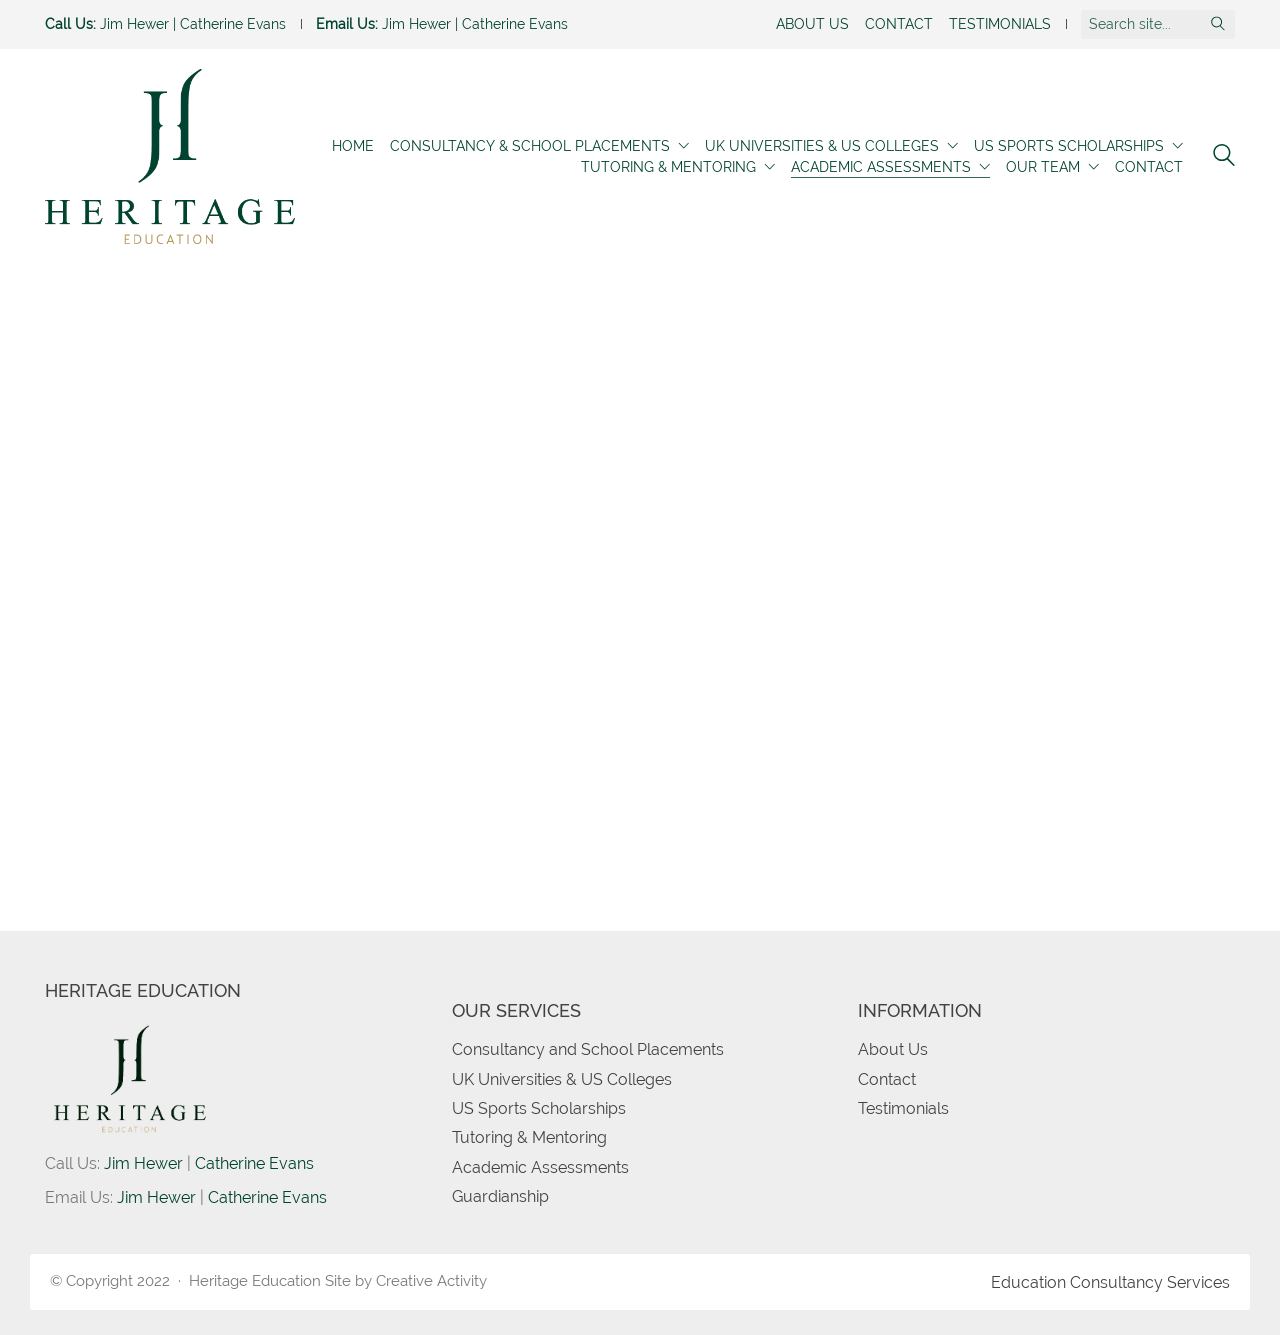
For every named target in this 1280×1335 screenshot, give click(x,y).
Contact (887, 1079)
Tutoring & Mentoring (529, 1137)
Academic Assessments (540, 1167)
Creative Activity (431, 1281)
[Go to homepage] (170, 156)
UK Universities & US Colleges (562, 1079)
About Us (893, 1049)
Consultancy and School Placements (588, 1049)
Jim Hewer (134, 24)
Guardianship (500, 1196)
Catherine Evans (233, 24)
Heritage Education (255, 1281)
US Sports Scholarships (539, 1108)
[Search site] (1218, 26)
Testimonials (903, 1108)
